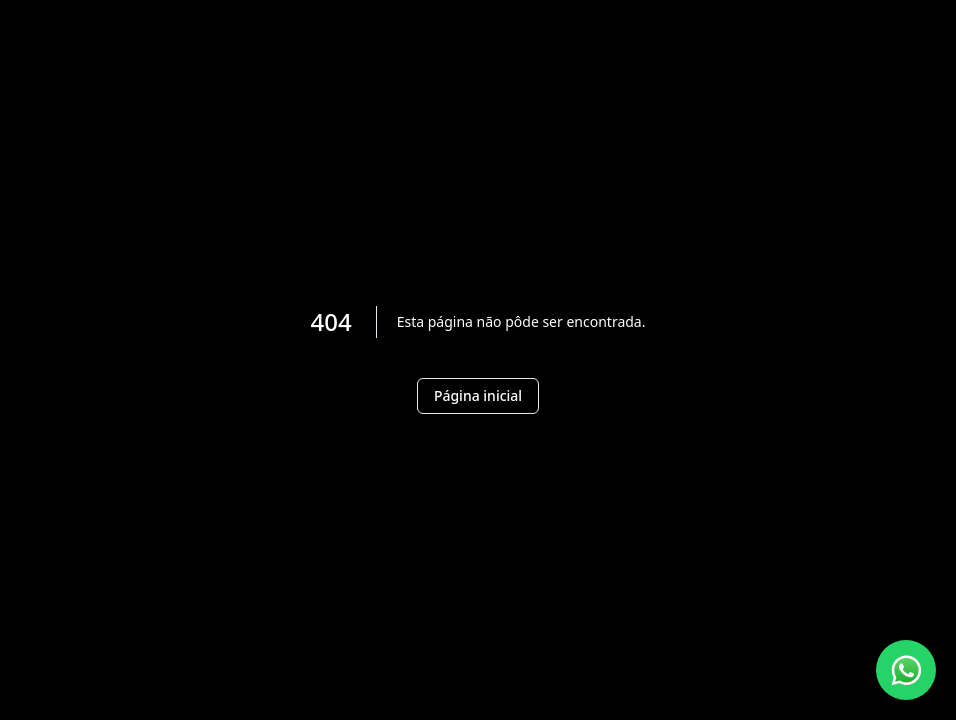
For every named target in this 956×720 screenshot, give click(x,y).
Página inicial (478, 395)
